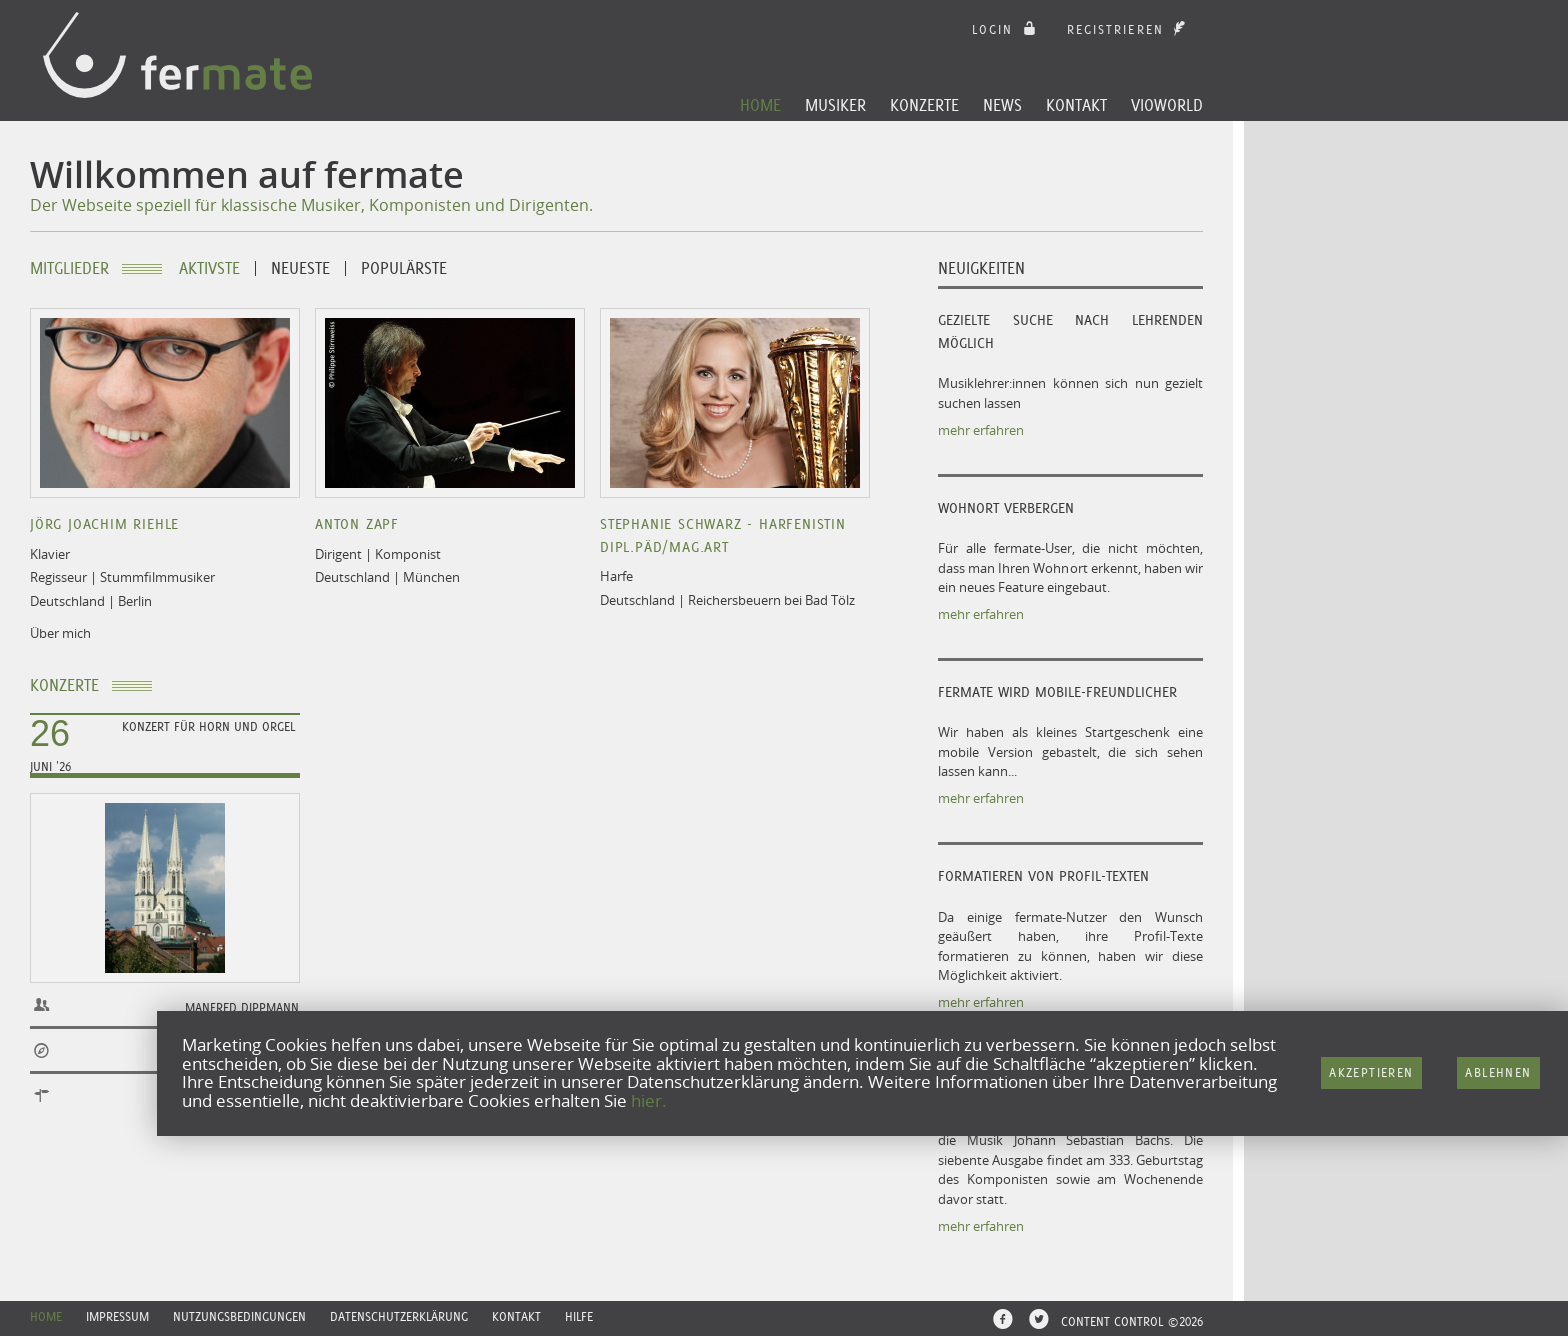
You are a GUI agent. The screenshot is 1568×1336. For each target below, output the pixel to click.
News (1002, 105)
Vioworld (1167, 105)
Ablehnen (1498, 1072)
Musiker (835, 105)
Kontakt (1076, 105)
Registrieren (1129, 29)
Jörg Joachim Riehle (104, 524)
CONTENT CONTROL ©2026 (1132, 1321)
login (1006, 29)
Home (760, 105)
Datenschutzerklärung (399, 1316)
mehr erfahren (981, 430)
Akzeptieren (1371, 1072)
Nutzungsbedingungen (239, 1316)
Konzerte (924, 105)
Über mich (60, 633)
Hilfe (579, 1316)
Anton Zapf (357, 524)
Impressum (117, 1316)
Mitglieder (69, 268)
